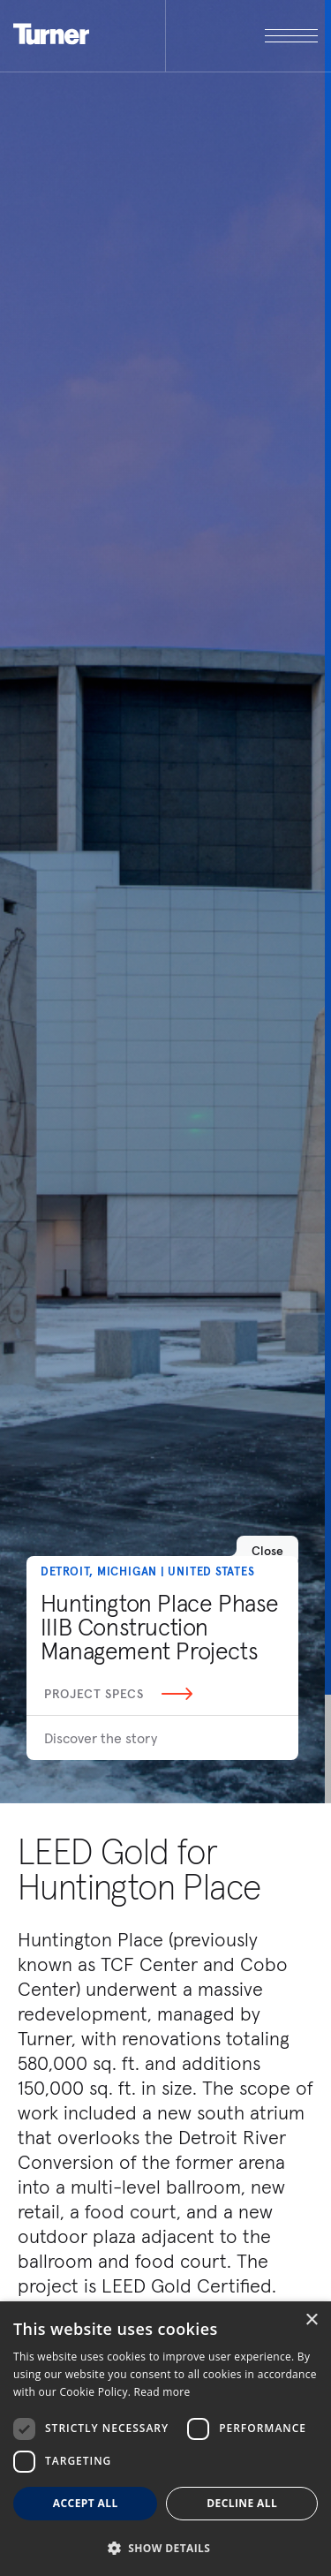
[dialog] (165, 2438)
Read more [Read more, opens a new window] (162, 2391)
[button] (165, 2547)
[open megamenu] (242, 36)
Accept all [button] (85, 2503)
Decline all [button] (242, 2503)
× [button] (311, 2320)
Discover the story (100, 1738)
